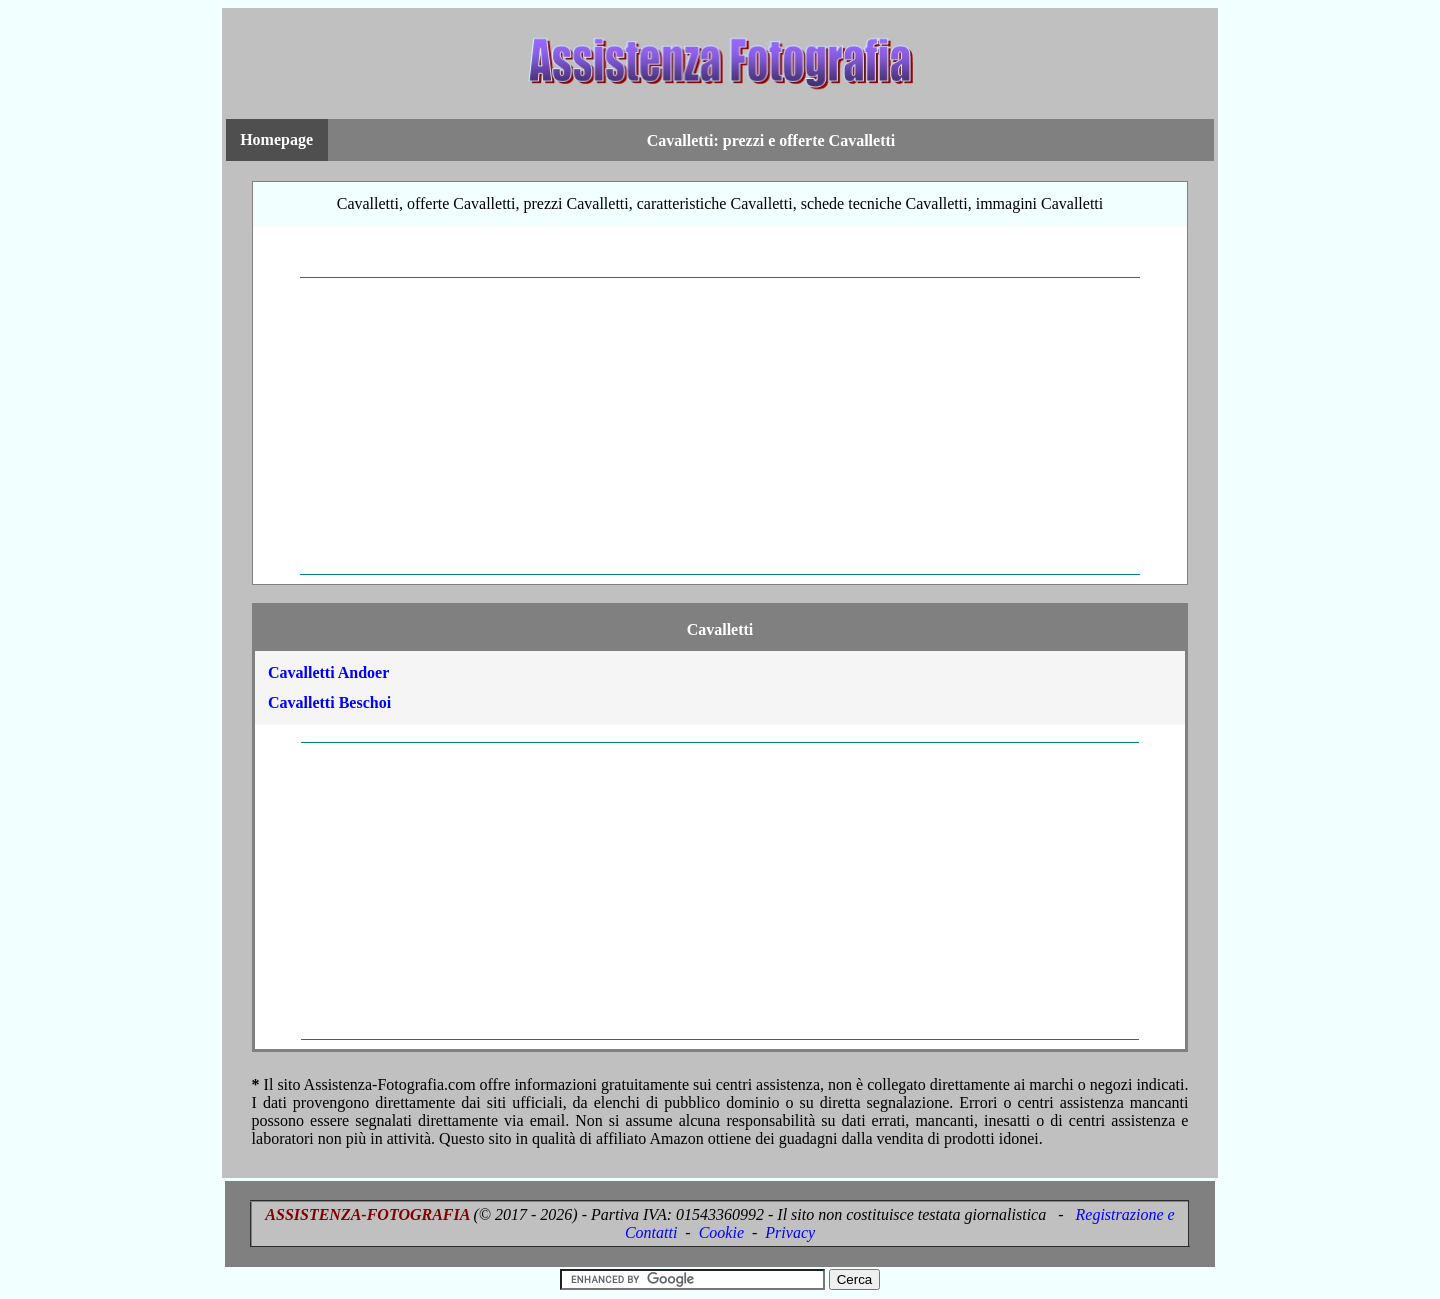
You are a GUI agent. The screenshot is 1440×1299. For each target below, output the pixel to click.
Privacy (790, 1232)
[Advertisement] (720, 426)
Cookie (721, 1232)
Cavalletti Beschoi (329, 702)
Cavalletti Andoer (328, 672)
